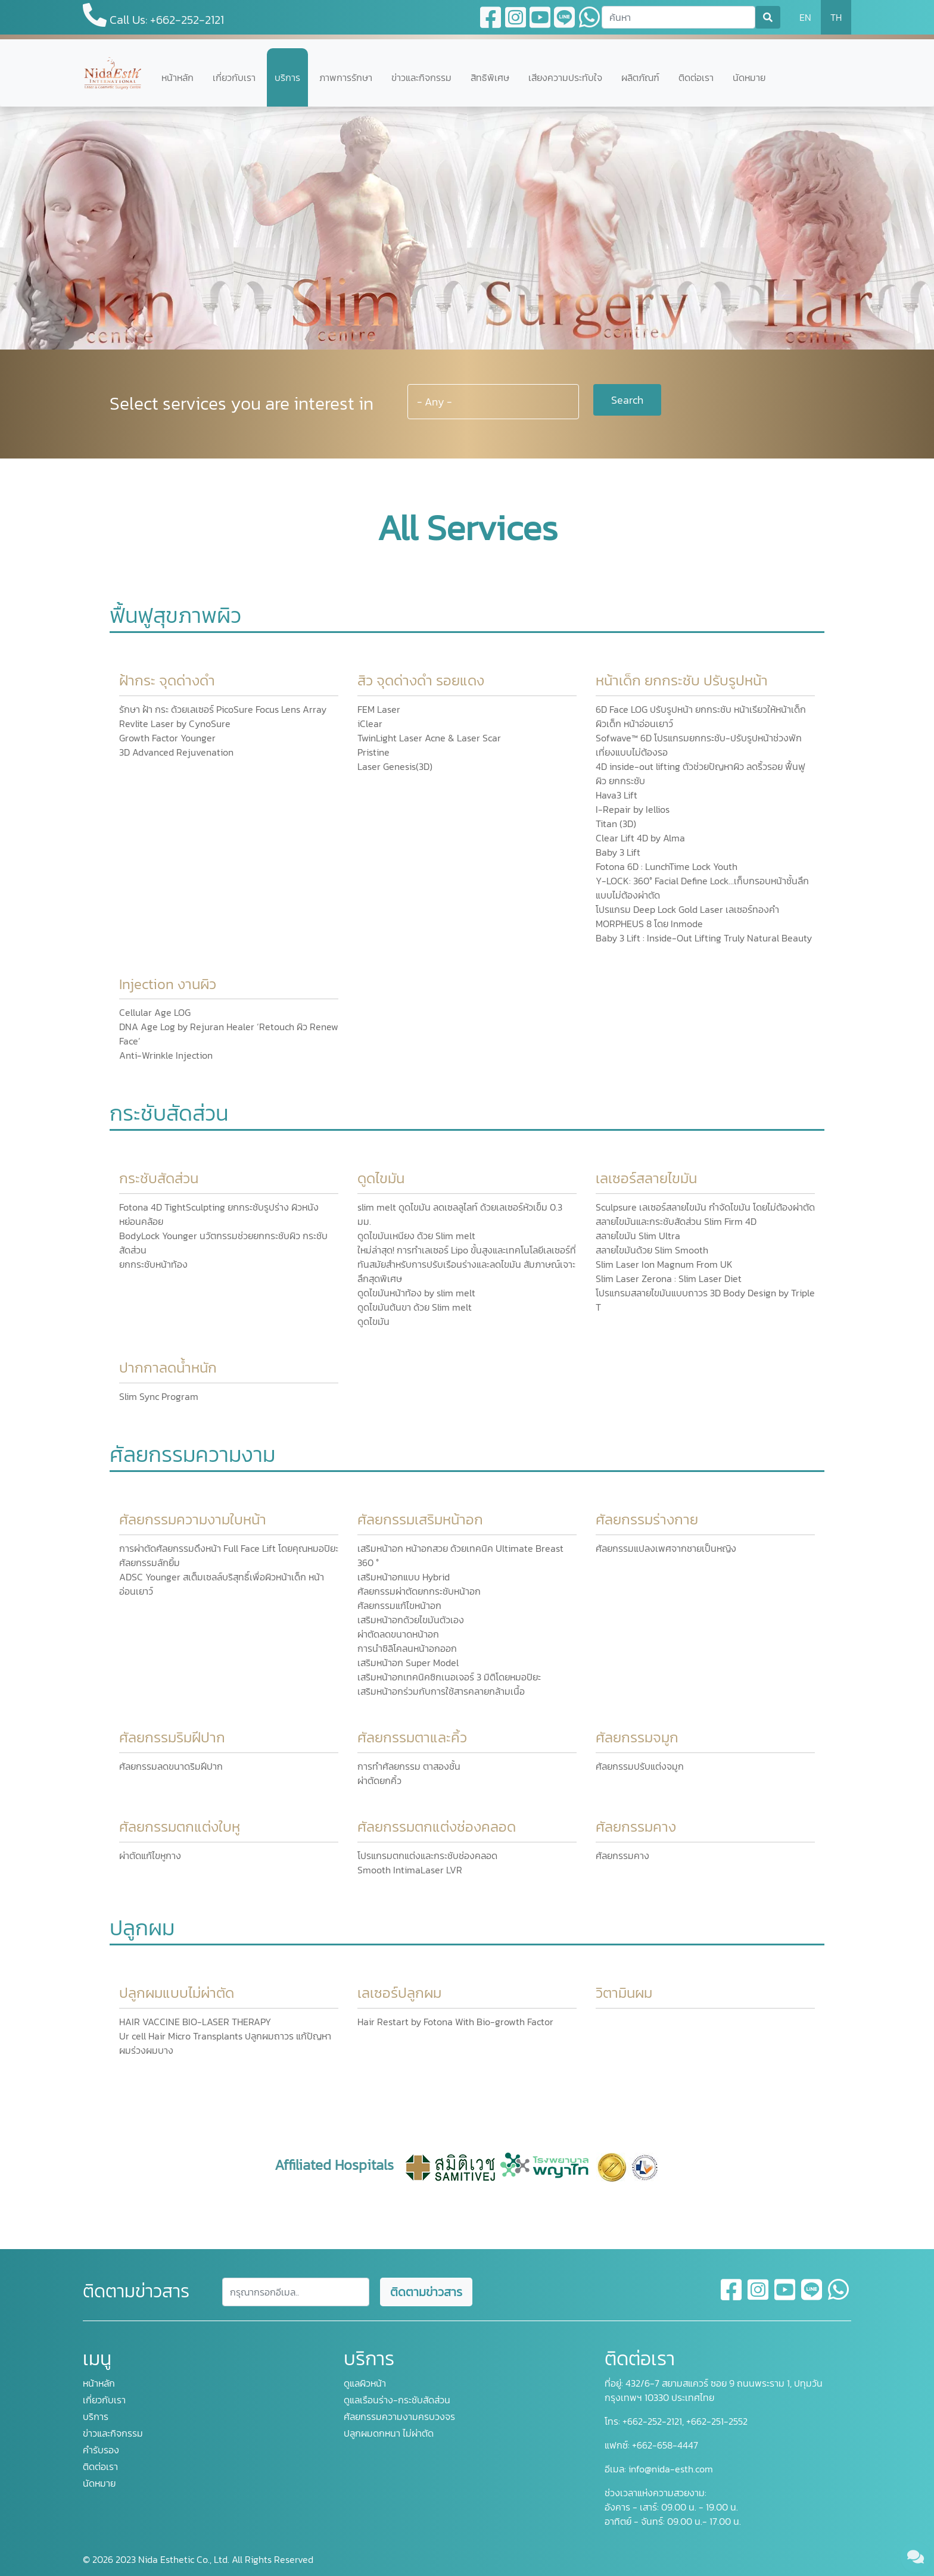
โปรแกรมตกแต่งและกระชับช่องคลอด (427, 1855)
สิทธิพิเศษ (490, 77)
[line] (812, 2296)
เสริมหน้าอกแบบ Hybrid (403, 1577)
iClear (369, 723)
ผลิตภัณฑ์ (640, 77)
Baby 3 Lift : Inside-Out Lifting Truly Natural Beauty (704, 938)
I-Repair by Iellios (633, 809)
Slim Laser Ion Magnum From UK (664, 1264)
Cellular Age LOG (155, 1012)
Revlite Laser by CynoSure (175, 723)
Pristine (373, 752)
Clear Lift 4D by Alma (640, 838)
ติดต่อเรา (696, 77)
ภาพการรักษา (345, 77)
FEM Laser (378, 709)
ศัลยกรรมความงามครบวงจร (399, 2416)
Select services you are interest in (241, 403)
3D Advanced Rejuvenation (176, 752)
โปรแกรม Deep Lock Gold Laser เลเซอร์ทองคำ (687, 909)
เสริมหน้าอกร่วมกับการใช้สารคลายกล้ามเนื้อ (441, 1691)
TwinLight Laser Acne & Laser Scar (429, 738)
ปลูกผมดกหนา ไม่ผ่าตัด (389, 2433)
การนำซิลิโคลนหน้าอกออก (407, 1648)
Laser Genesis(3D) (394, 766)
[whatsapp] (838, 2296)
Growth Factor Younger (167, 738)
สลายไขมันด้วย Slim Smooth (652, 1250)
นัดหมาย (749, 77)
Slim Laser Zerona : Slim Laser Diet (669, 1278)
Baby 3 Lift (618, 852)
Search (627, 400)
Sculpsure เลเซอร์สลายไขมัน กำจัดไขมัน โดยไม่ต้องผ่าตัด (705, 1207)
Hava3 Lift (616, 795)
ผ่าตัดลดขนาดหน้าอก (398, 1634)
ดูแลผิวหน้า (365, 2383)
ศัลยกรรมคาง (622, 1855)
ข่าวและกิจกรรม (421, 77)
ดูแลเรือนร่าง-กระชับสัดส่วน (397, 2400)
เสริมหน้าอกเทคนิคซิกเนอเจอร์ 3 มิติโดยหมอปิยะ (449, 1677)
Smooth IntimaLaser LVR (409, 1870)
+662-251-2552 (716, 2421)
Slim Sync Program (158, 1396)
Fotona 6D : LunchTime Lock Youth (666, 866)
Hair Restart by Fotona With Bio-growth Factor (455, 2021)
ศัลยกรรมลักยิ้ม (149, 1562)
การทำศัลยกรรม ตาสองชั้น (408, 1766)
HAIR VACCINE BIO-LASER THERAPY (195, 2021)
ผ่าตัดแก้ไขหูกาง (150, 1855)
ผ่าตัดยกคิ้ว (379, 1780)
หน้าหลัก (177, 77)
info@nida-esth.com (670, 2469)
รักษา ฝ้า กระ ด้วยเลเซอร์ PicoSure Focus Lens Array (222, 709)
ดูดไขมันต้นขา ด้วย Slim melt (414, 1307)
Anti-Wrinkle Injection (166, 1055)
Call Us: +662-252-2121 (153, 16)
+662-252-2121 (651, 2421)
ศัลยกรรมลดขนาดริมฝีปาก (171, 1766)
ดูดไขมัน (373, 1321)
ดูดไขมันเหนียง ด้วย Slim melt (416, 1235)
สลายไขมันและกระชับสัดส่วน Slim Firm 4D (676, 1221)
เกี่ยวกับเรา (234, 77)
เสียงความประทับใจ (565, 77)
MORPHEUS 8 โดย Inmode (649, 923)
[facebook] (731, 2296)
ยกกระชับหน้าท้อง (153, 1264)
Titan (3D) (616, 823)
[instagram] (758, 2296)
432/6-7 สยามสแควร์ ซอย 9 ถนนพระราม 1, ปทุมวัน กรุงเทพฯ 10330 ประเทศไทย (714, 2390)
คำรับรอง (101, 2450)
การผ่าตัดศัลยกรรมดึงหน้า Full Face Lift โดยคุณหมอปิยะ (228, 1548)
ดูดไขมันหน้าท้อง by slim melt (416, 1293)
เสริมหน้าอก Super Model (408, 1662)
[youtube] (785, 2296)
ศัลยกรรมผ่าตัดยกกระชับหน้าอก (419, 1591)
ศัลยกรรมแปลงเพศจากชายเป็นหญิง (666, 1548)
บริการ (287, 77)
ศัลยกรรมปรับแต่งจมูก (640, 1766)
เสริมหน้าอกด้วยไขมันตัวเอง (410, 1620)
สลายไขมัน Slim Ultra (638, 1235)
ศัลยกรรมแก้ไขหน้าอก (399, 1605)
